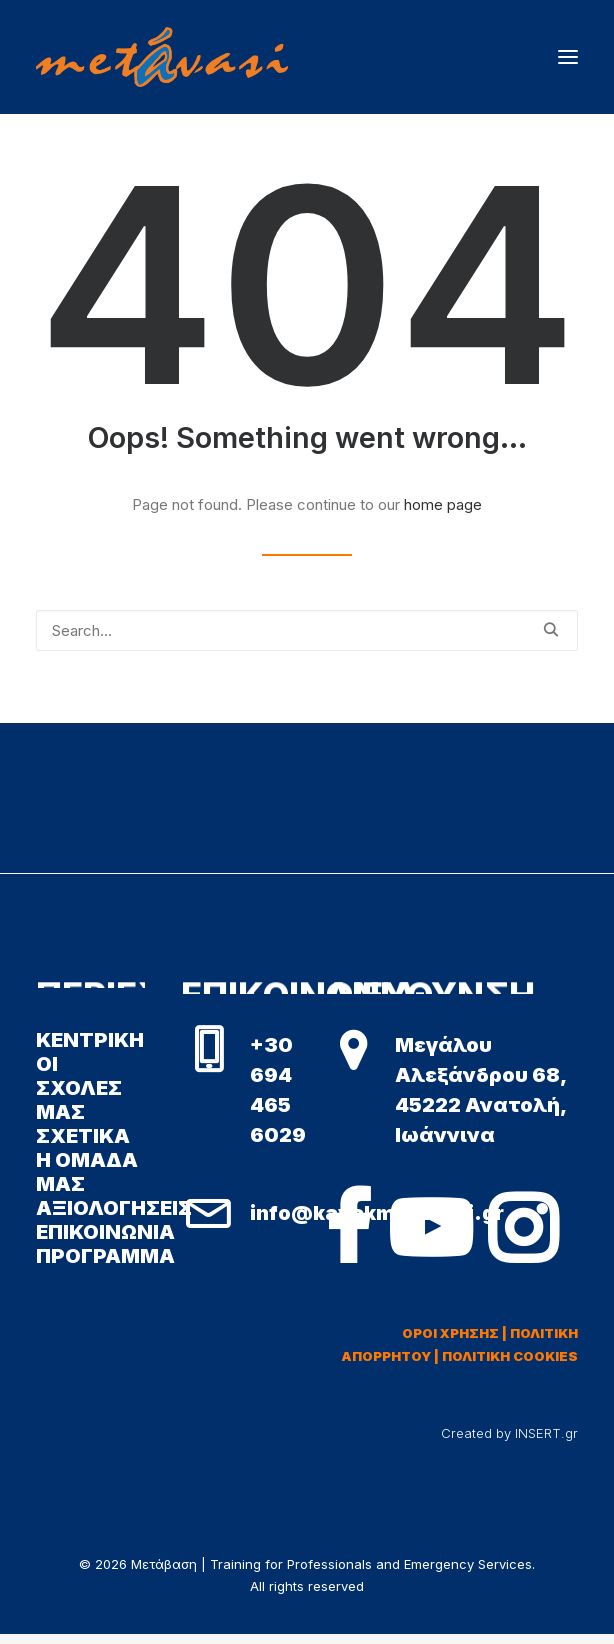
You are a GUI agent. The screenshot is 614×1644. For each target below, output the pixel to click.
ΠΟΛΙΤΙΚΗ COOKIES (510, 1356)
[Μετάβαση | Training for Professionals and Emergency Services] (162, 57)
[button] (568, 57)
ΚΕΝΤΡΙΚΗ (90, 1040)
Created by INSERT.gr (509, 1433)
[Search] (307, 630)
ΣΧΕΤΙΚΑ (83, 1136)
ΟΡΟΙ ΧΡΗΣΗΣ (450, 1333)
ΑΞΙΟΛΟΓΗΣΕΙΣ (114, 1208)
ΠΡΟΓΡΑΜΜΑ (105, 1256)
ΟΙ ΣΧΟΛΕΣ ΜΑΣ (79, 1088)
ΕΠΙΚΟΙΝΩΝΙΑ (105, 1232)
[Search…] (307, 630)
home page (443, 504)
